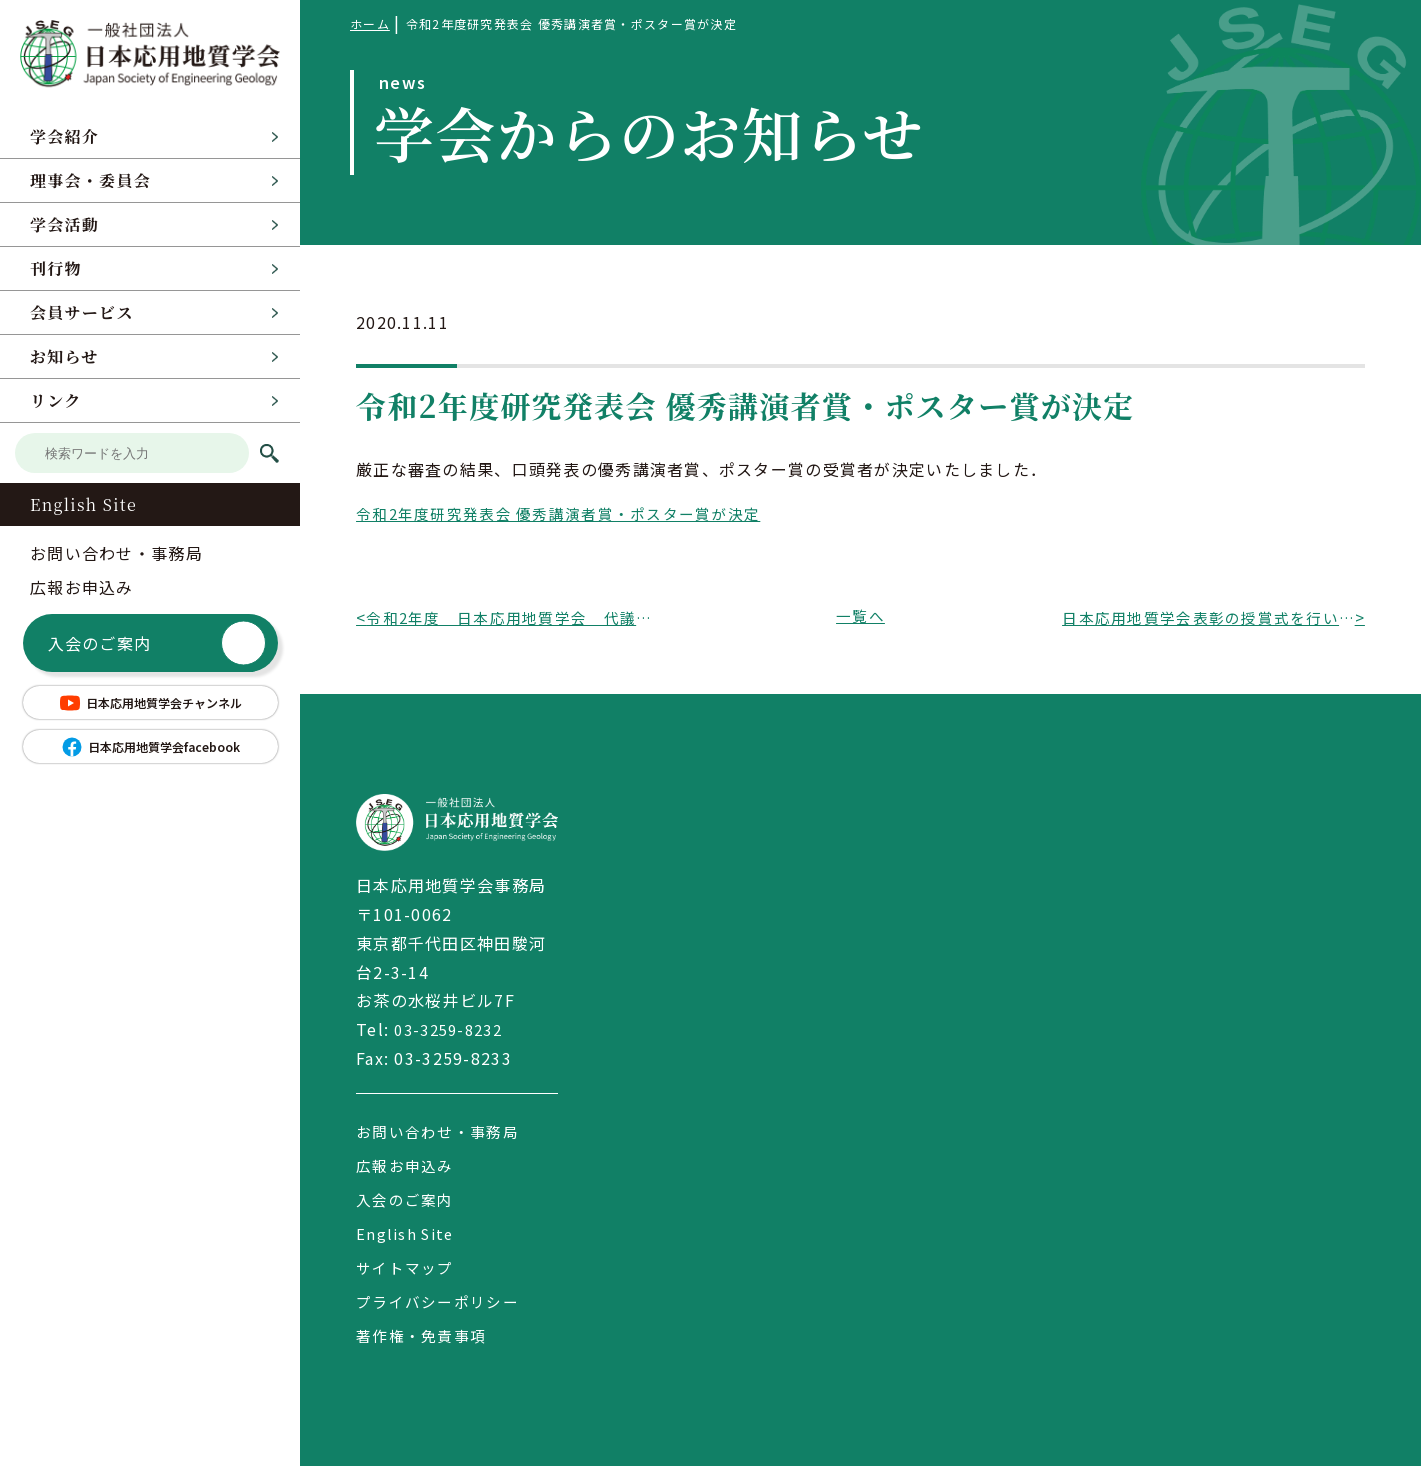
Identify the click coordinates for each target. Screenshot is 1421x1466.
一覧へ (861, 617)
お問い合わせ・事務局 (116, 553)
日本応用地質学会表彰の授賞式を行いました (1208, 617)
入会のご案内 (157, 643)
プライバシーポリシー (442, 1301)
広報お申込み (82, 587)
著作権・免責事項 (425, 1335)
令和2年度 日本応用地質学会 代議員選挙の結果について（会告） (512, 617)
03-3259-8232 (452, 1029)
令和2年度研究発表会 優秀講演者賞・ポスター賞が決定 (571, 513)
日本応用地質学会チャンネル (150, 703)
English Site (83, 504)
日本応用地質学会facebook (150, 747)
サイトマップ (408, 1267)
